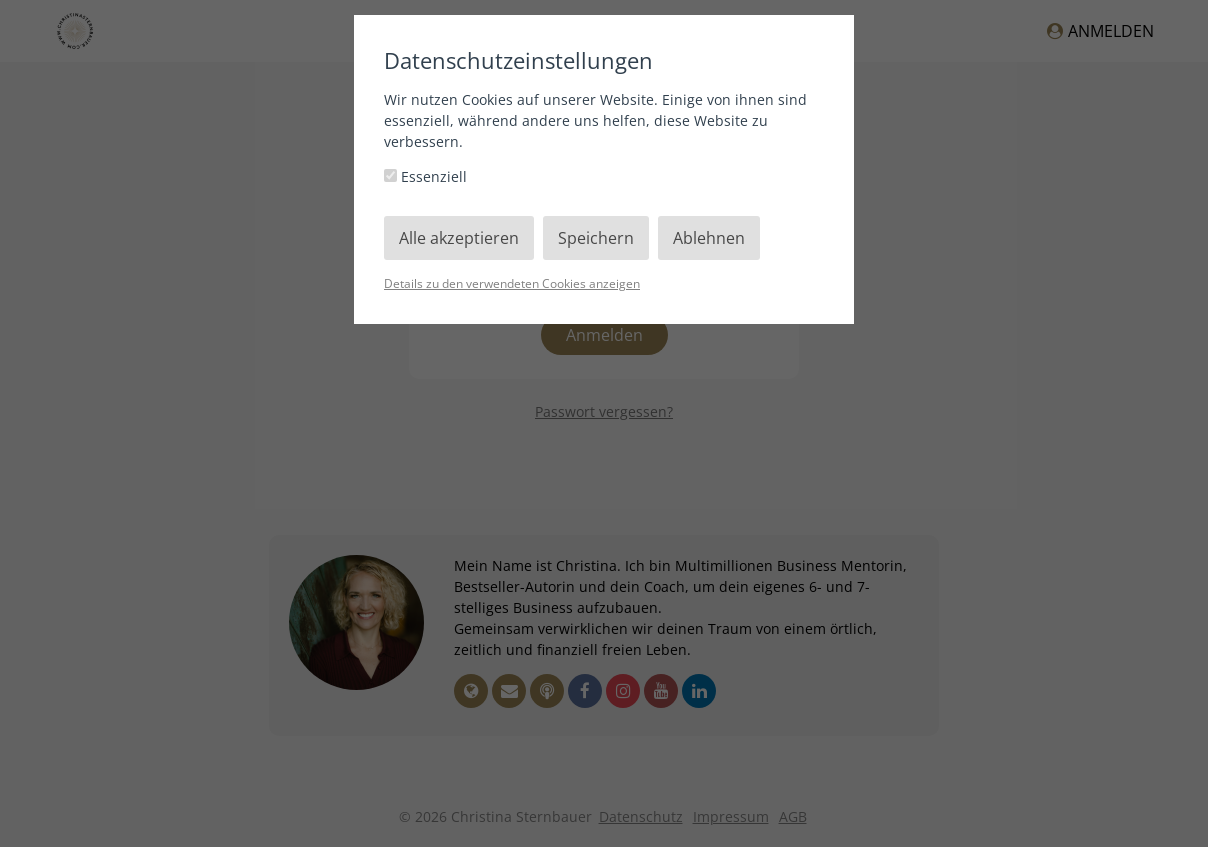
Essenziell (425, 176)
